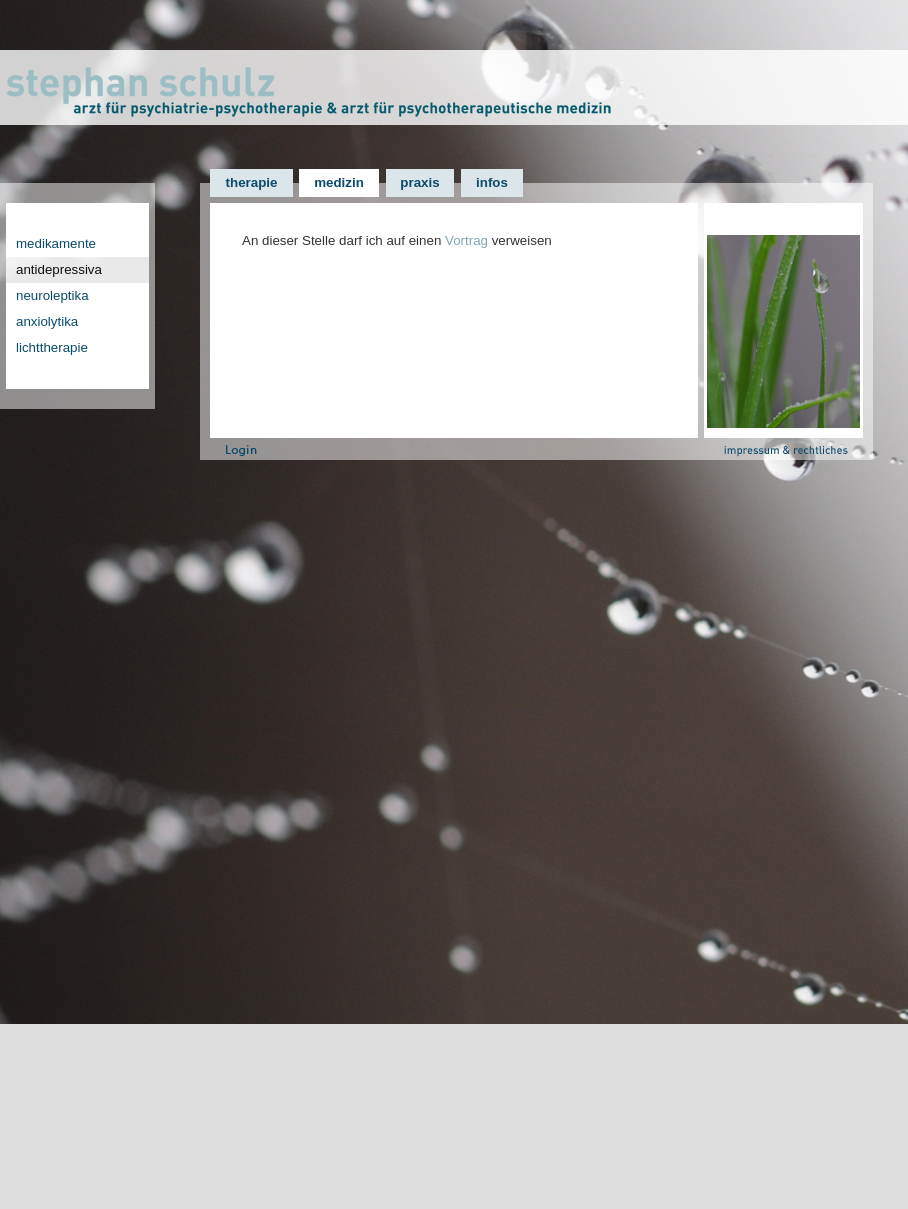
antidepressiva (59, 269)
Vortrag (466, 240)
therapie (252, 182)
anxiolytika (47, 321)
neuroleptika (52, 295)
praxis (419, 182)
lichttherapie (52, 347)
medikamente (56, 243)
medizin (339, 182)
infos (492, 182)
